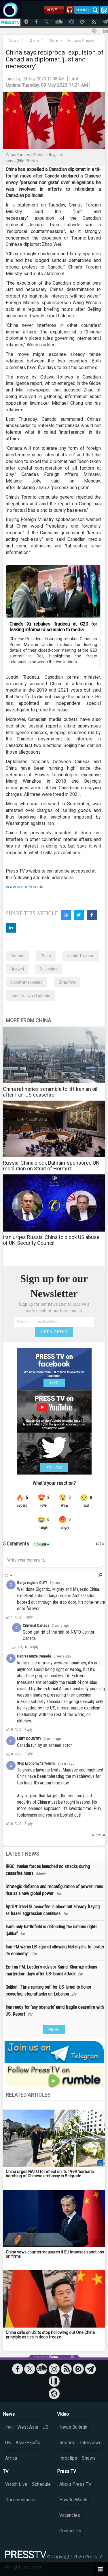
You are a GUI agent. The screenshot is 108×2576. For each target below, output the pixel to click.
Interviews (90, 2442)
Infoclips (68, 2458)
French (82, 9)
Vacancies (69, 2515)
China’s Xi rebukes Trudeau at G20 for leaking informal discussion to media (53, 626)
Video (63, 2414)
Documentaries (20, 2499)
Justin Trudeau (80, 956)
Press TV (66, 2471)
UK (8, 2442)
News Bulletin (73, 2427)
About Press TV (75, 2484)
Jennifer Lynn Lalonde (30, 995)
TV (5, 2471)
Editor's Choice (81, 40)
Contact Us (70, 2530)
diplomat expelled (26, 982)
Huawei (17, 969)
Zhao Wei (67, 982)
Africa (11, 2458)
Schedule (41, 2484)
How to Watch (73, 2499)
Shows (89, 2458)
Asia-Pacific (28, 2442)
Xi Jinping (49, 969)
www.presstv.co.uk (24, 886)
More (53, 40)
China (34, 40)
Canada (17, 956)
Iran (9, 2427)
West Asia (27, 2427)
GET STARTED (54, 1332)
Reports (67, 2442)
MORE (54, 2029)
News (14, 40)
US (45, 2427)
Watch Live (16, 2484)
